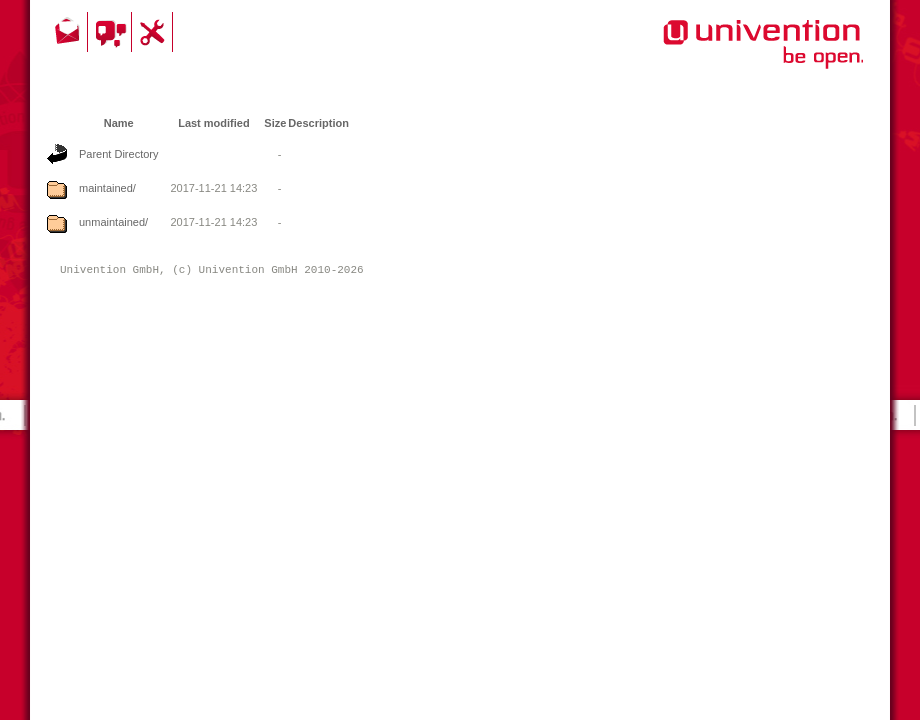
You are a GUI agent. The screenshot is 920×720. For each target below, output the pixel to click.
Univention (723, 55)
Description (318, 123)
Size (275, 123)
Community (112, 32)
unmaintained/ (113, 222)
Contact (69, 32)
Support (155, 32)
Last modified (214, 123)
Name (119, 123)
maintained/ (107, 188)
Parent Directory (118, 154)
